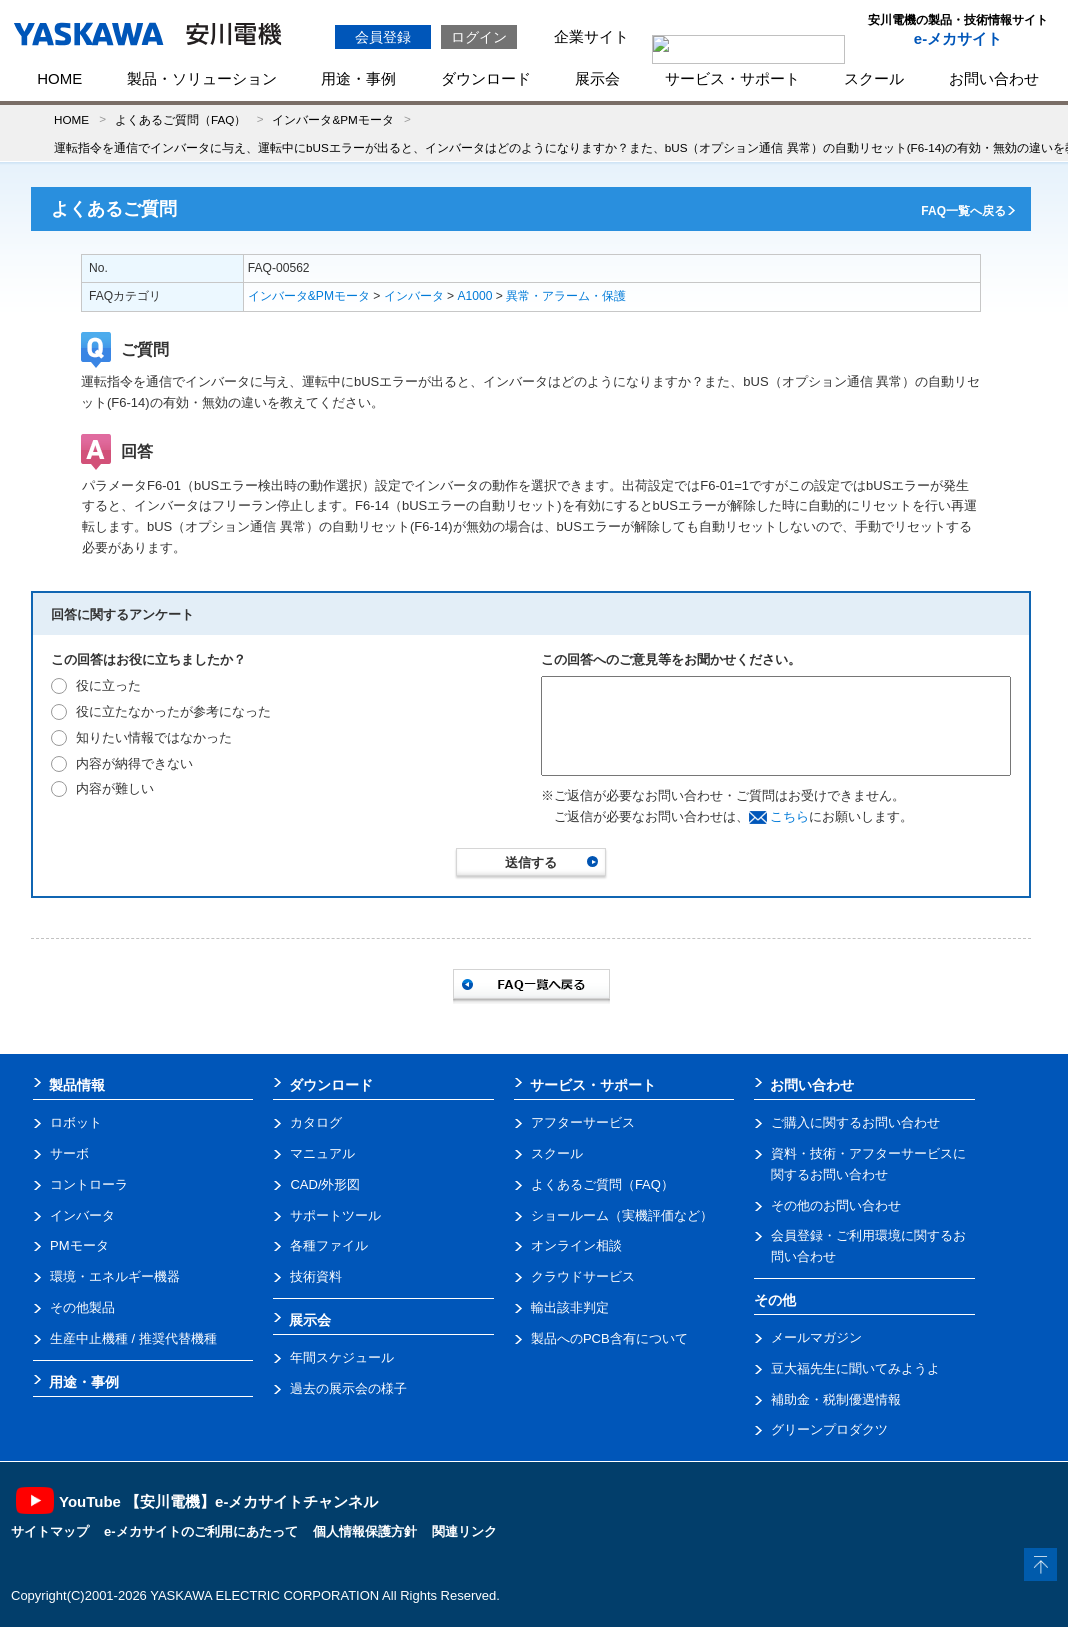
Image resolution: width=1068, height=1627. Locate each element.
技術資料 (316, 1276)
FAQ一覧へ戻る (963, 211)
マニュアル (322, 1153)
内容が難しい (115, 788)
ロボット (76, 1122)
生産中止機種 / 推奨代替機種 (133, 1338)
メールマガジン (816, 1337)
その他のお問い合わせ (836, 1205)
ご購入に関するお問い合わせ (855, 1122)
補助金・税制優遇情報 (836, 1399)
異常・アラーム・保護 (566, 296)
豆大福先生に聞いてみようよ (855, 1368)
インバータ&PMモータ (332, 119)
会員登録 (383, 37)
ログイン (479, 37)
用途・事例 (358, 78)
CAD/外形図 (325, 1184)
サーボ (69, 1153)
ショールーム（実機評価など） (622, 1215)
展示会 (597, 78)
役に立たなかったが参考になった (173, 711)
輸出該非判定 (570, 1307)
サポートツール (335, 1215)
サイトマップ (50, 1531)
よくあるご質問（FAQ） (180, 119)
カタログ (316, 1122)
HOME (59, 78)
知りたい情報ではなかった (154, 737)
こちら (789, 816)
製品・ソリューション (202, 78)
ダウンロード (486, 78)
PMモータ (79, 1245)
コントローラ (89, 1184)
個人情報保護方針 (365, 1531)
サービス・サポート (732, 78)
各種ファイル (329, 1245)
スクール (874, 78)
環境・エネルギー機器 (115, 1276)
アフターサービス (583, 1122)
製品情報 (77, 1085)
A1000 (475, 296)
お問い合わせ (994, 78)
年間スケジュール (342, 1357)
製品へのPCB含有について (609, 1338)
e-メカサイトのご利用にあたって (201, 1531)
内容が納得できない (134, 763)
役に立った (108, 685)
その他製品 (82, 1307)
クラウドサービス (583, 1276)
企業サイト (591, 36)
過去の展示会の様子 (348, 1388)
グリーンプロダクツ (829, 1429)
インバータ (414, 296)
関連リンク (464, 1531)
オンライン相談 (576, 1245)
